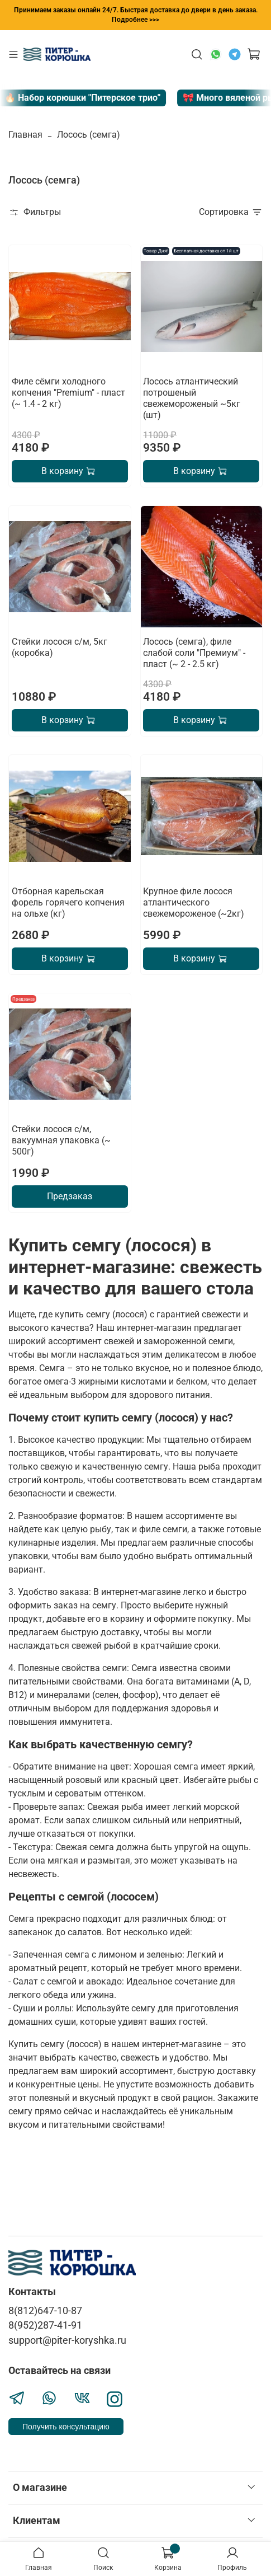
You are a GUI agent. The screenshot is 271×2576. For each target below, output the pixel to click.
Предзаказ (69, 1196)
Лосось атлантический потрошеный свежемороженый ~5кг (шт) (191, 398)
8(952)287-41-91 (45, 2325)
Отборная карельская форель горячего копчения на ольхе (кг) (68, 902)
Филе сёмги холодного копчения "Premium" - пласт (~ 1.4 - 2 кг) (68, 392)
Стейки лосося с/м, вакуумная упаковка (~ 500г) (61, 1140)
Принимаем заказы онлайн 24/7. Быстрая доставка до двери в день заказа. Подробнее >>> (136, 15)
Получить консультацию (66, 2426)
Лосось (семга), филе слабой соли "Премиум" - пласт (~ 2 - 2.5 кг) (194, 652)
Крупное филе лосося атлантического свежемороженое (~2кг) (193, 902)
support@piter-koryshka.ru (67, 2340)
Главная (25, 134)
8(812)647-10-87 (45, 2310)
